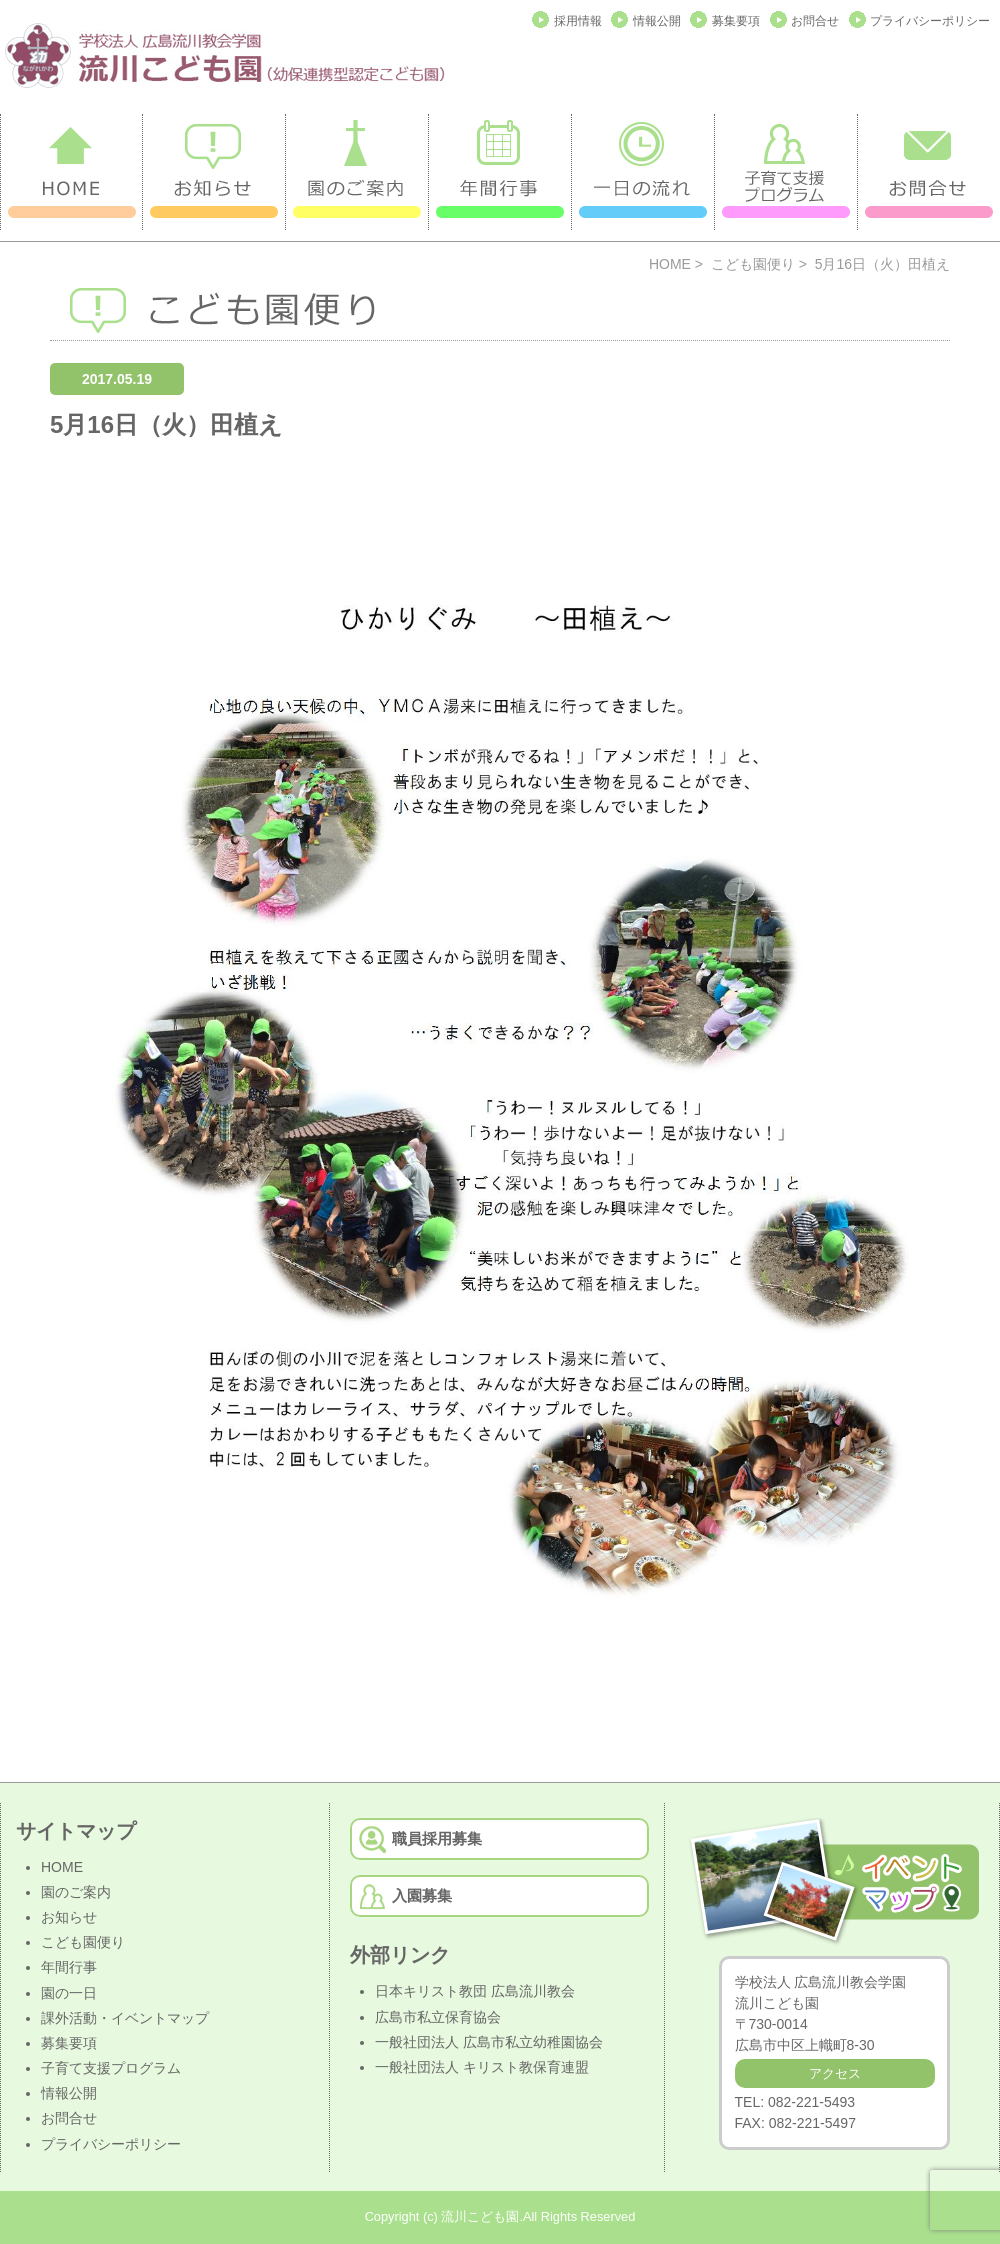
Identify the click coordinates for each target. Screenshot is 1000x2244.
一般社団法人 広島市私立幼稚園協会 (489, 2042)
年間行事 (69, 1967)
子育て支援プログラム (111, 2068)
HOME (670, 264)
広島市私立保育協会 (438, 2017)
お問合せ (815, 21)
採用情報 (578, 21)
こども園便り (753, 264)
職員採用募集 (437, 1838)
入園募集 (422, 1895)
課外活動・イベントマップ (125, 2018)
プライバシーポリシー (930, 21)
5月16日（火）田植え (166, 424)
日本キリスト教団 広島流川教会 (475, 1991)
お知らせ (69, 1917)
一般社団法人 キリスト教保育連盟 (482, 2067)
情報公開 (657, 21)
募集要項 (736, 21)
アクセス (835, 2073)
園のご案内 (76, 1892)
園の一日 (69, 1993)
